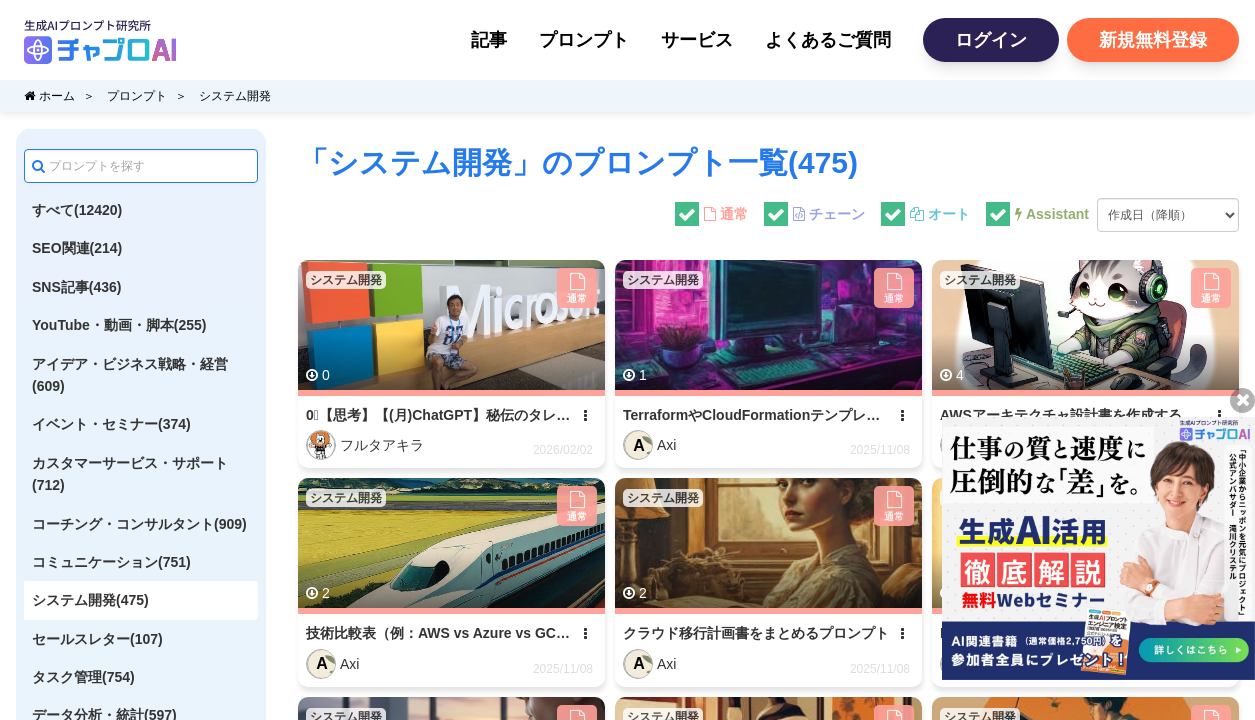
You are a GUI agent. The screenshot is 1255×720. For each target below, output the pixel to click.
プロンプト (584, 40)
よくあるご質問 (828, 40)
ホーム (49, 96)
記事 (489, 40)
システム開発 (235, 96)
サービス (697, 40)
